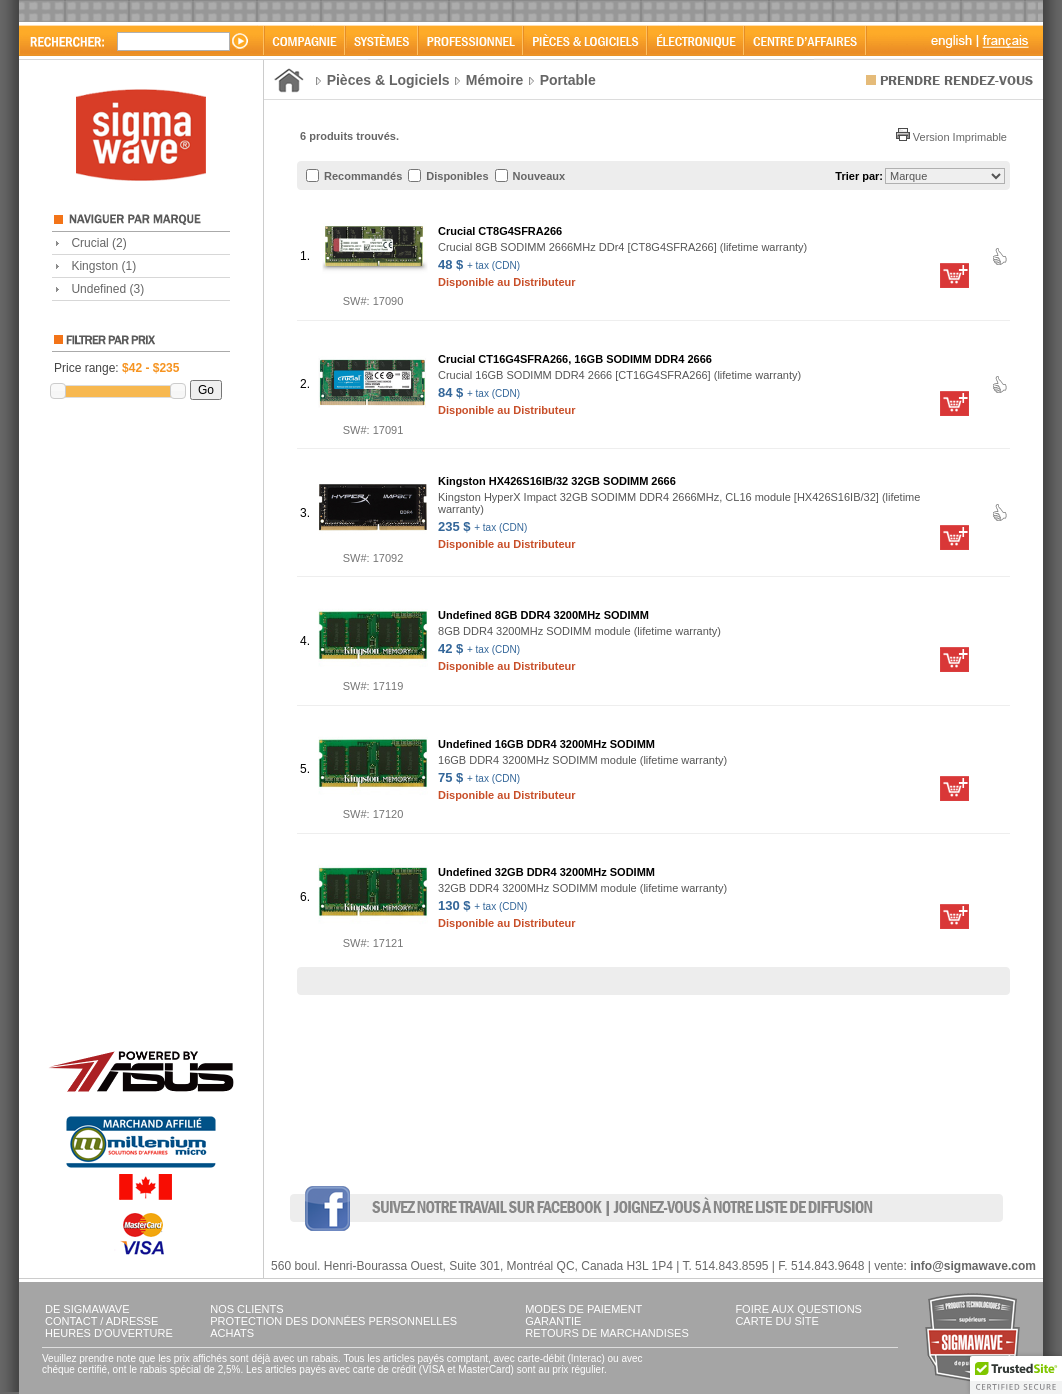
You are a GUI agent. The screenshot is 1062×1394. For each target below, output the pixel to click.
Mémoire (495, 80)
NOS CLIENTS (246, 1309)
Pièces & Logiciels (388, 80)
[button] (1016, 1375)
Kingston (103, 266)
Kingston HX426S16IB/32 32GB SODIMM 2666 (557, 481)
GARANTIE (553, 1321)
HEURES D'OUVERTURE (109, 1333)
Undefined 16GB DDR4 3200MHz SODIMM (546, 744)
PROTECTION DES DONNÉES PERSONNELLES (333, 1321)
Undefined (107, 289)
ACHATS (232, 1333)
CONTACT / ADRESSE (101, 1321)
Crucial (98, 243)
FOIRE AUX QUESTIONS (798, 1309)
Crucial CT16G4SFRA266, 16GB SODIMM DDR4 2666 (575, 359)
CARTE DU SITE (777, 1321)
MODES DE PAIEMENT (583, 1309)
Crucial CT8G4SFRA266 (500, 231)
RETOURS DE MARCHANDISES (607, 1333)
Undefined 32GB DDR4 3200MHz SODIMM (546, 872)
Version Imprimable (951, 137)
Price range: (116, 368)
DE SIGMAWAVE (87, 1309)
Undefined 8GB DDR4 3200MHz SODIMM (543, 615)
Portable (568, 80)
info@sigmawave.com (973, 1266)
